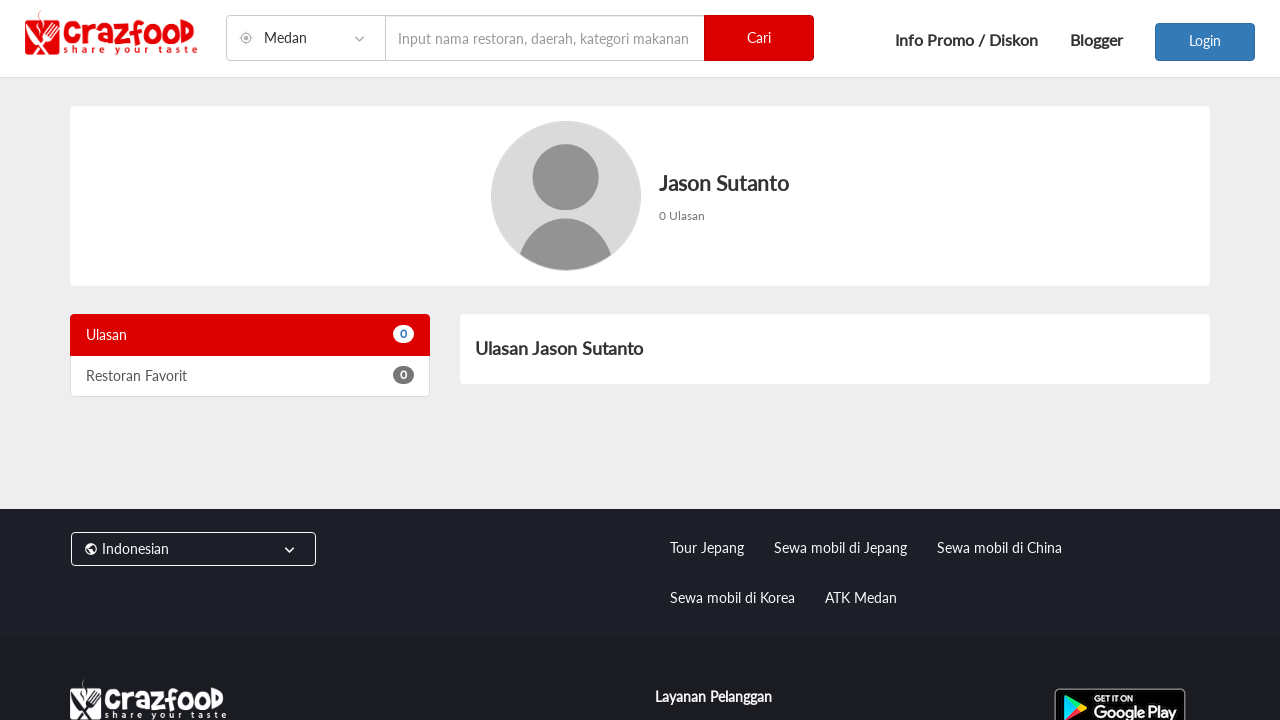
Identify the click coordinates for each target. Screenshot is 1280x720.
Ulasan (250, 334)
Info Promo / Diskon (966, 39)
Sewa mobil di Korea (732, 597)
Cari (759, 37)
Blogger (1096, 39)
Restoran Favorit (250, 375)
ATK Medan (861, 597)
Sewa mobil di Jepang (840, 547)
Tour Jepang (707, 547)
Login (1205, 40)
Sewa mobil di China (999, 547)
